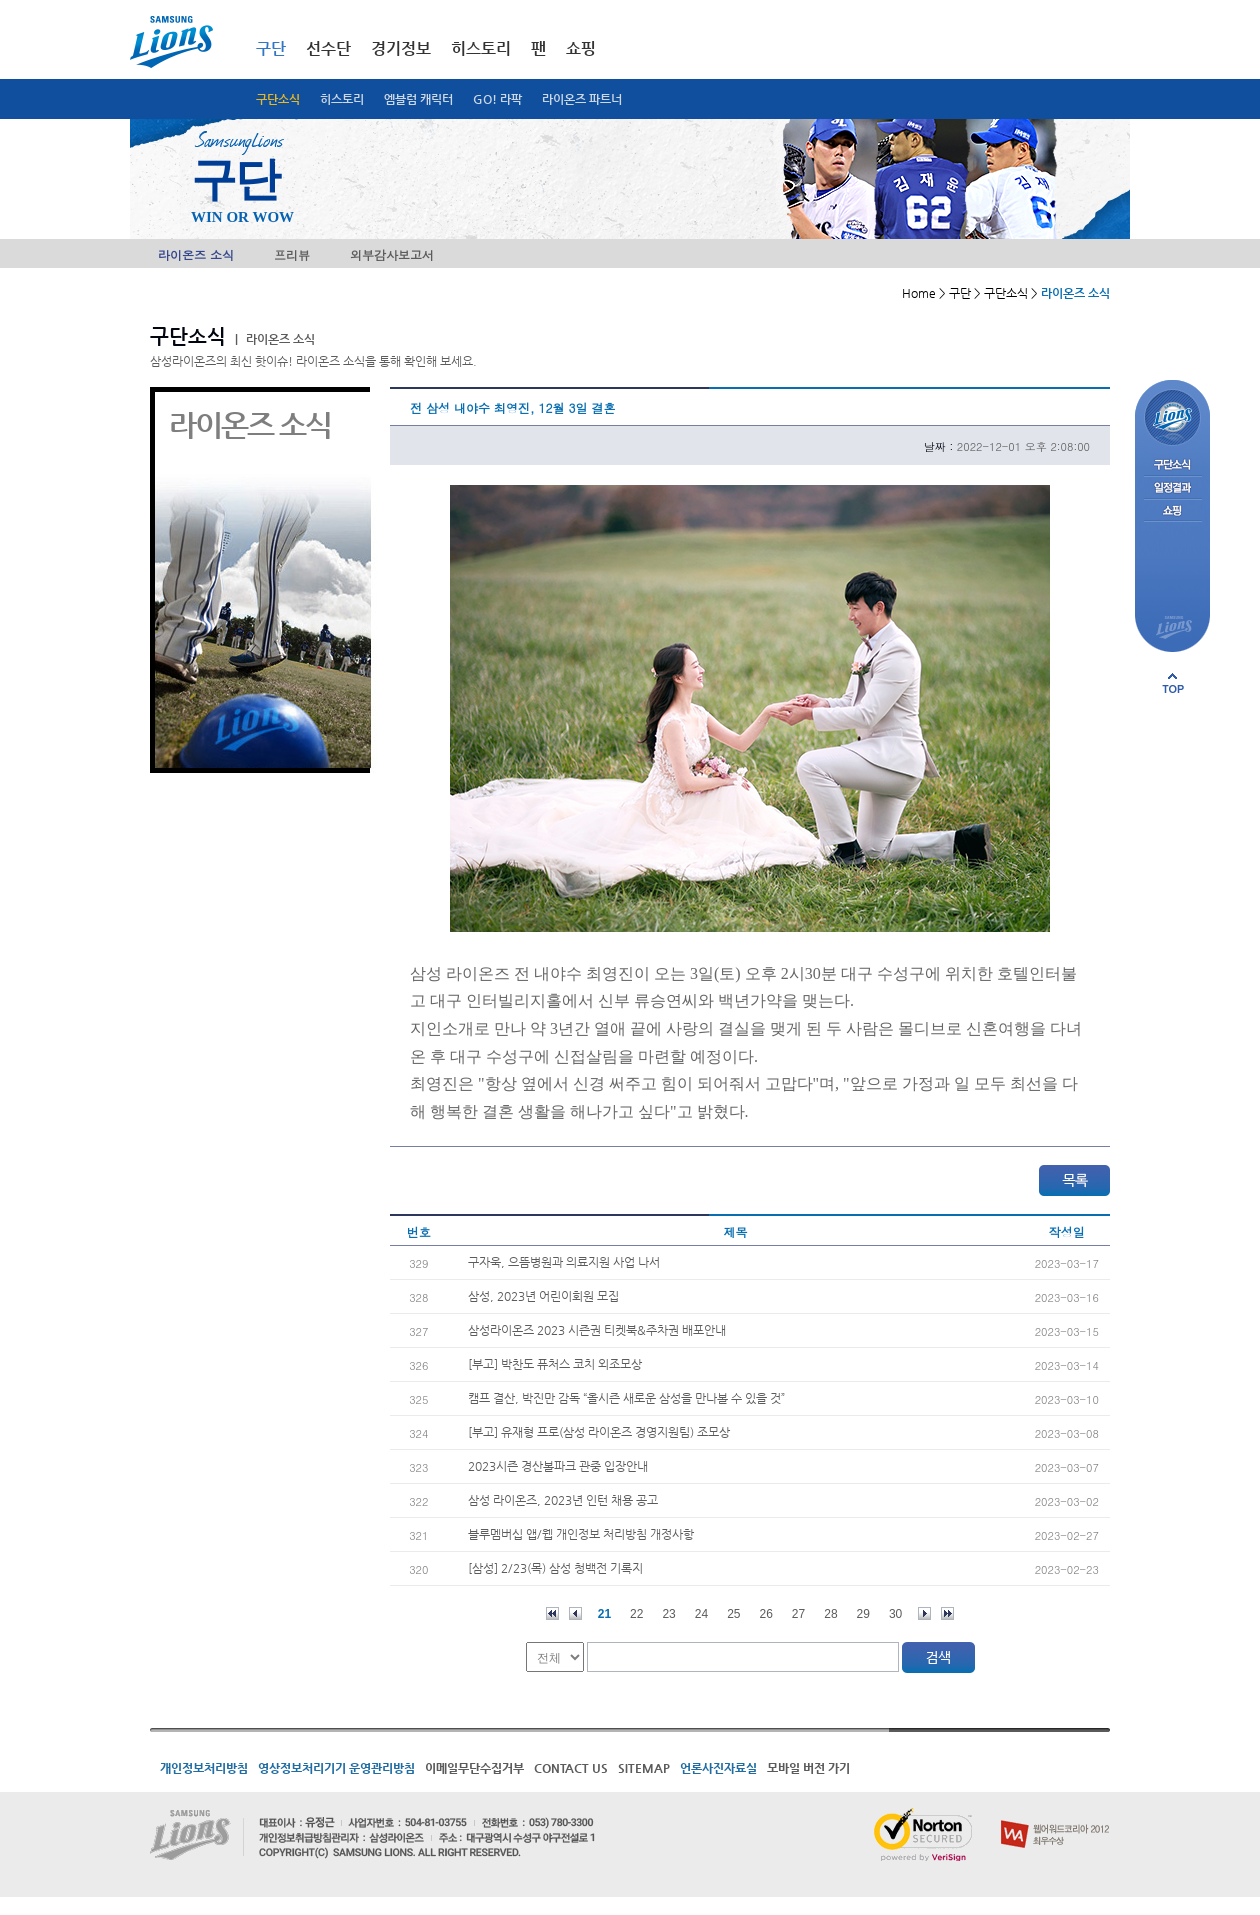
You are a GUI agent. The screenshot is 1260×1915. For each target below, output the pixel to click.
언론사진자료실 (718, 1768)
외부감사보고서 (392, 254)
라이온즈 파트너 (582, 99)
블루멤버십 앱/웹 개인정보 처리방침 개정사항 (581, 1534)
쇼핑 (581, 48)
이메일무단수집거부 (474, 1768)
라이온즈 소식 (196, 254)
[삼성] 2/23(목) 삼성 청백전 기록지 (555, 1568)
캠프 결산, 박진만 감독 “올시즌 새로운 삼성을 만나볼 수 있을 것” (626, 1398)
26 (766, 1614)
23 (668, 1614)
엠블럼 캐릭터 (418, 99)
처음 (552, 1613)
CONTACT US (571, 1768)
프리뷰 (292, 254)
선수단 (328, 48)
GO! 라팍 (497, 99)
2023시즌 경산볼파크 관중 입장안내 (558, 1466)
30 (895, 1614)
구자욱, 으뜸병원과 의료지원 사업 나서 (564, 1262)
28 (830, 1614)
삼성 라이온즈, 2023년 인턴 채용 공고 (563, 1500)
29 (863, 1614)
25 (733, 1614)
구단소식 (278, 99)
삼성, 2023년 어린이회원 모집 (543, 1296)
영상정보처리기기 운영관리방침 (336, 1768)
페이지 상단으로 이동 (1173, 683)
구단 (271, 48)
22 (636, 1614)
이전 (575, 1613)
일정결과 (1172, 488)
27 (798, 1614)
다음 (924, 1613)
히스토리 (342, 99)
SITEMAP (644, 1768)
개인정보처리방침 (204, 1768)
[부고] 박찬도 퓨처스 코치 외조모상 (555, 1364)
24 (701, 1614)
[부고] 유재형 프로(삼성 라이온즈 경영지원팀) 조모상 (599, 1432)
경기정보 (401, 48)
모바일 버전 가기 (808, 1768)
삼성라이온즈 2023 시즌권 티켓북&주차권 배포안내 (597, 1330)
